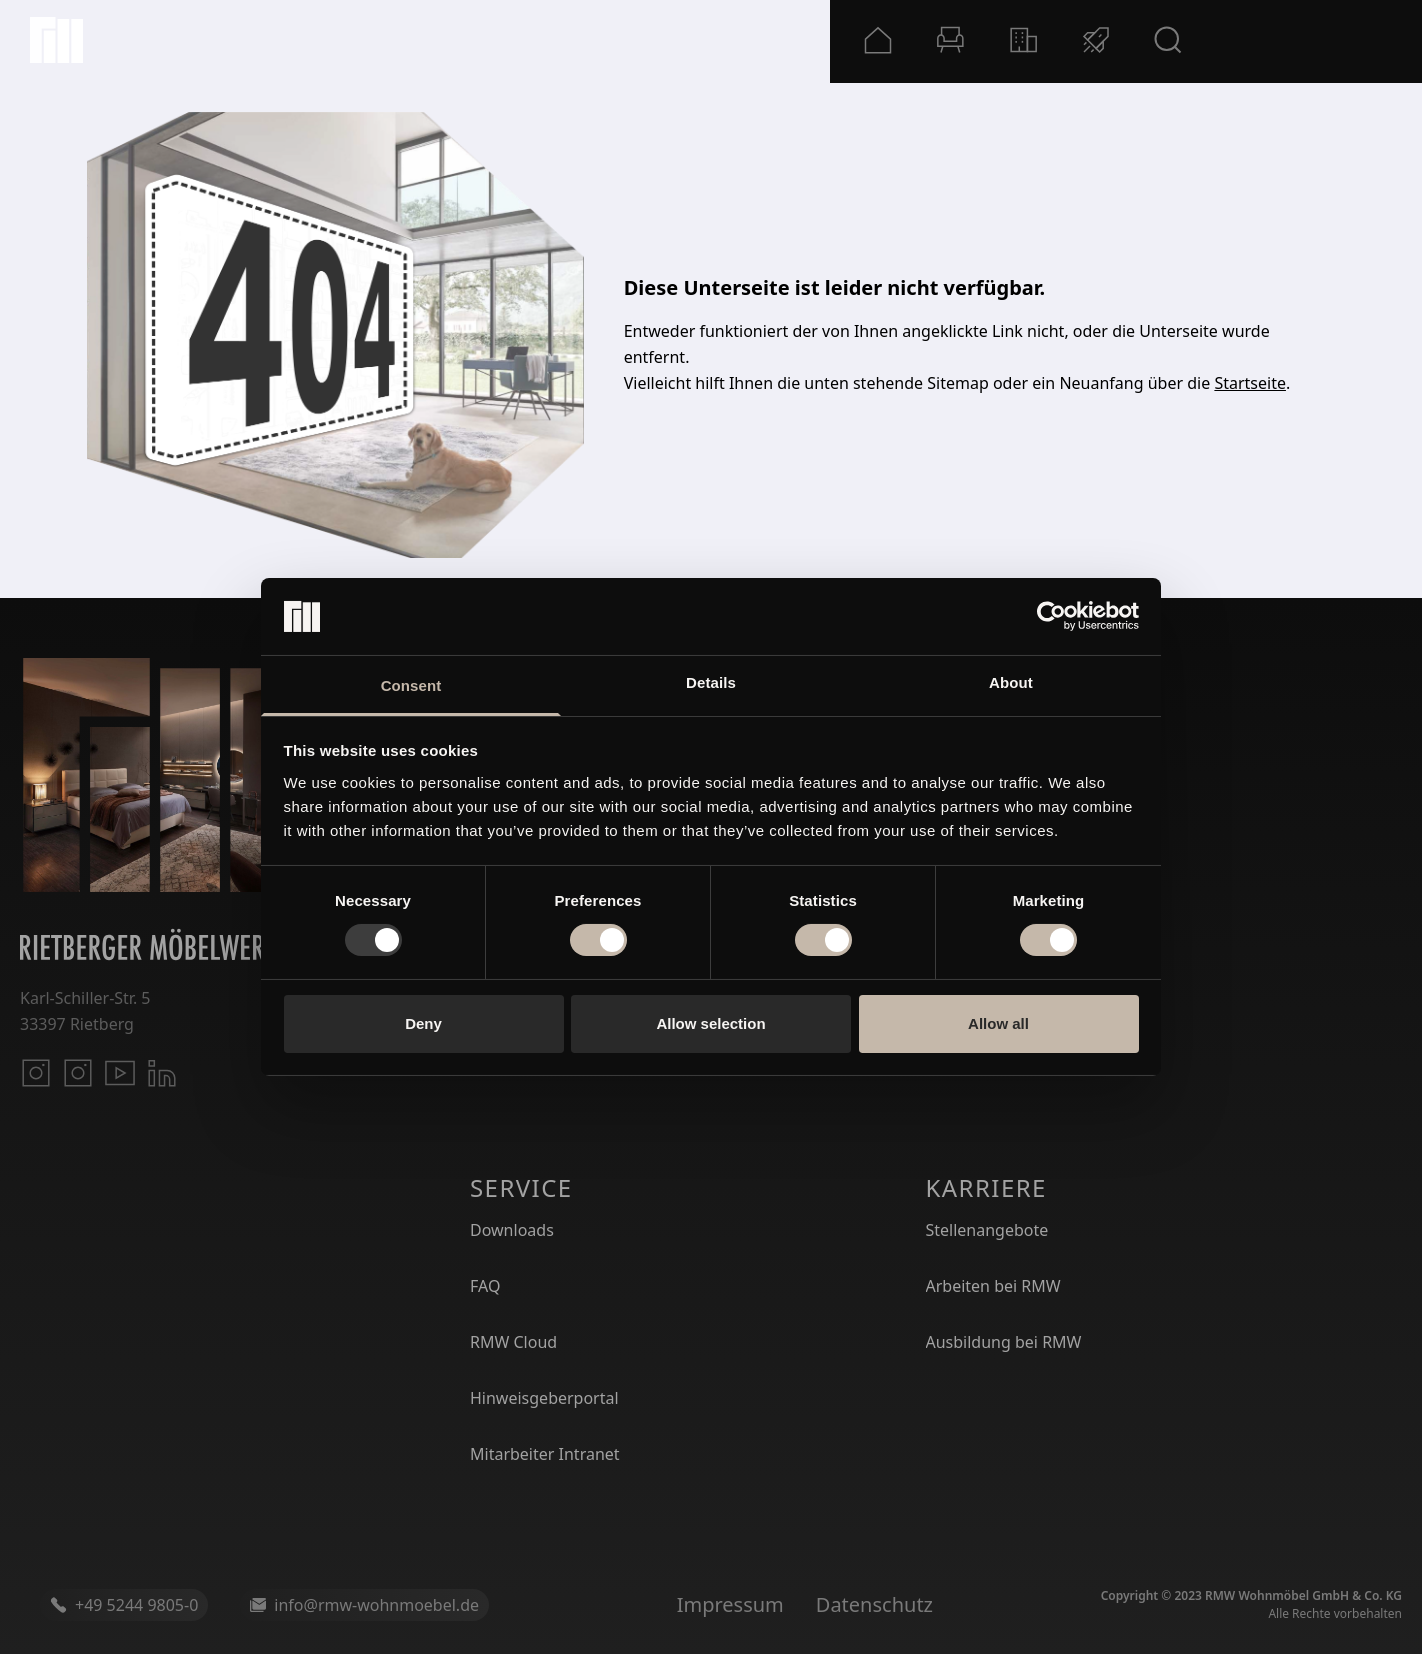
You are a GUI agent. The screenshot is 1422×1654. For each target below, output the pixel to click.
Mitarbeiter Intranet (545, 1454)
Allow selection (710, 1023)
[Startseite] (56, 40)
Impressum (730, 1604)
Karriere (986, 1187)
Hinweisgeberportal (544, 1398)
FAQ (485, 1286)
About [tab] (1011, 682)
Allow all (998, 1023)
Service (521, 1187)
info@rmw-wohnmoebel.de (364, 1605)
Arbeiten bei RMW (993, 1286)
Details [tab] (711, 682)
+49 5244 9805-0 (124, 1605)
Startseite (1250, 383)
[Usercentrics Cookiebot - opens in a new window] (1051, 616)
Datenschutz (874, 1604)
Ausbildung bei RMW (1004, 1342)
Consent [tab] (411, 685)
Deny (423, 1023)
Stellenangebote (987, 1230)
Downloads (512, 1230)
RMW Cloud (513, 1342)
